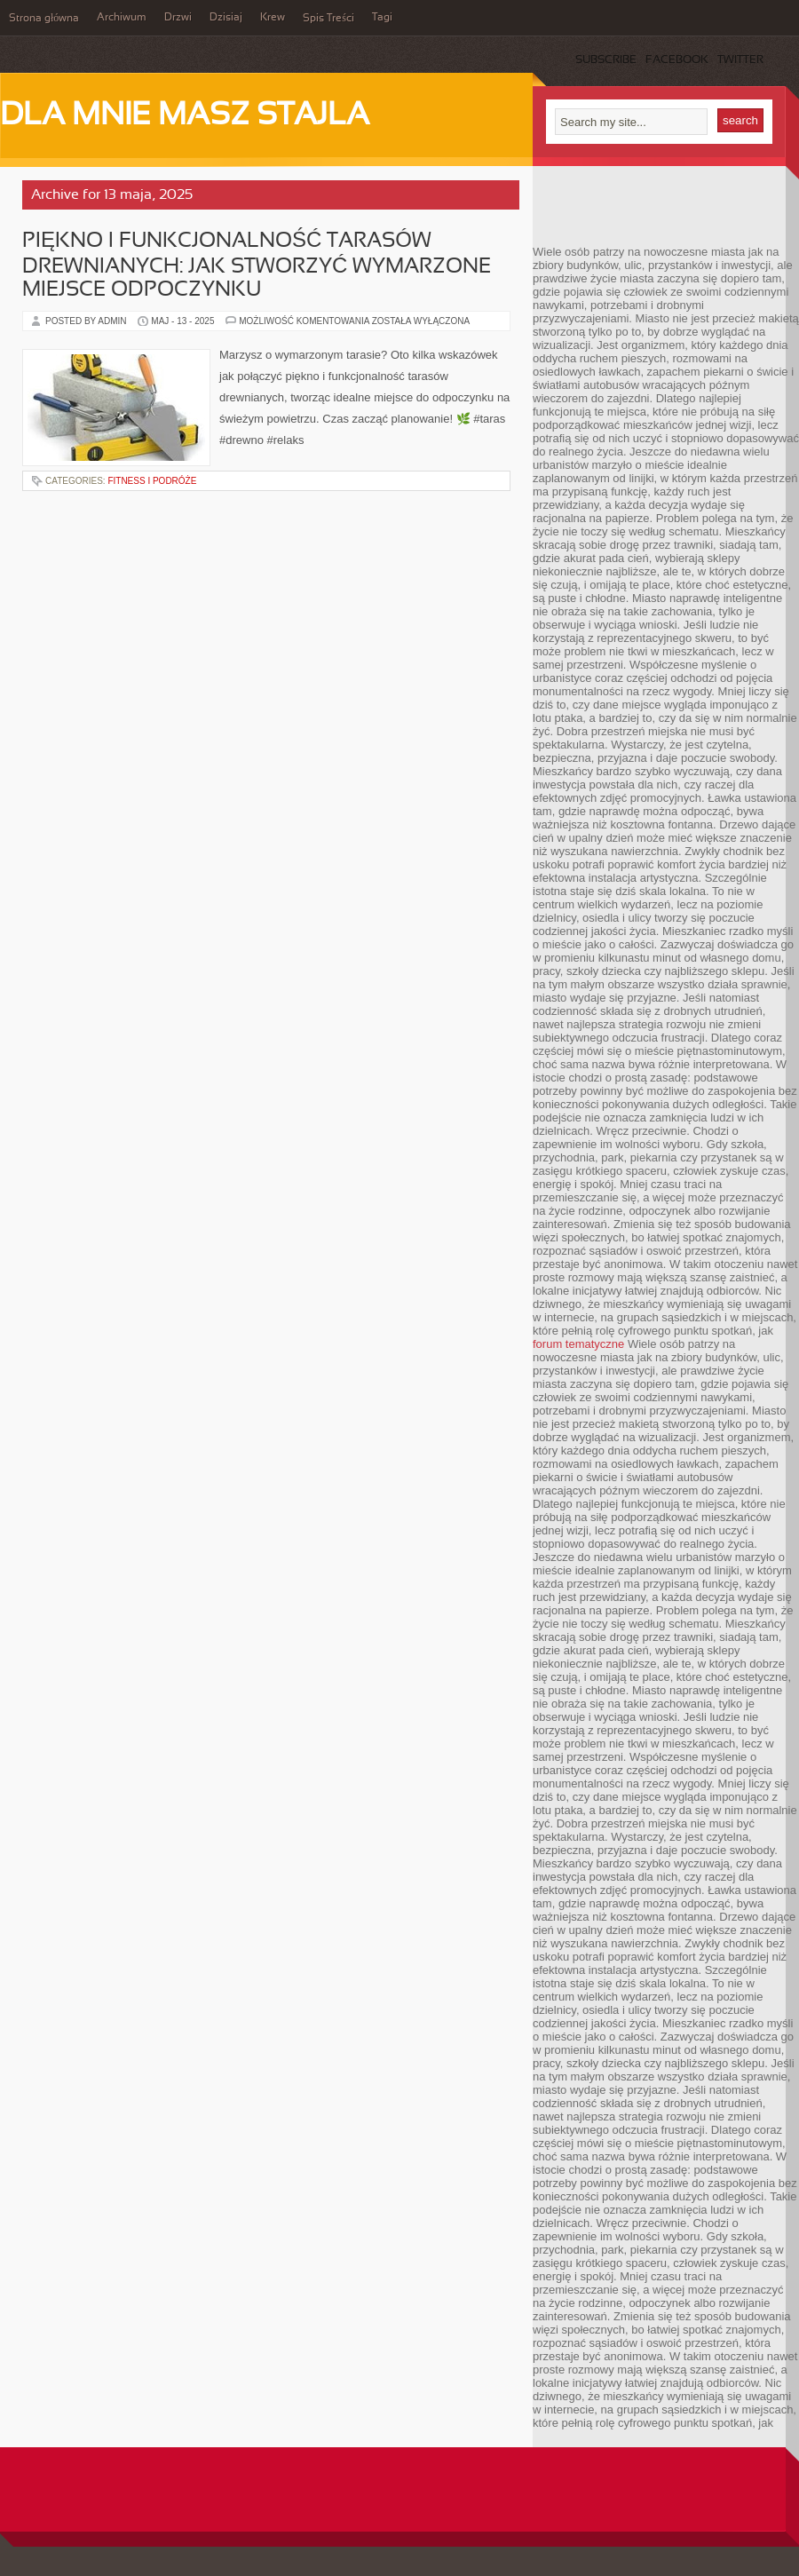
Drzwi (178, 17)
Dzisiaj (226, 17)
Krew (272, 17)
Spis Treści (328, 18)
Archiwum (121, 17)
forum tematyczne (578, 1344)
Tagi (382, 17)
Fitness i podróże (151, 481)
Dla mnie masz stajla (184, 116)
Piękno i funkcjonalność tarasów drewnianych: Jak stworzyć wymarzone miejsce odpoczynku (256, 266)
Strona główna (44, 18)
